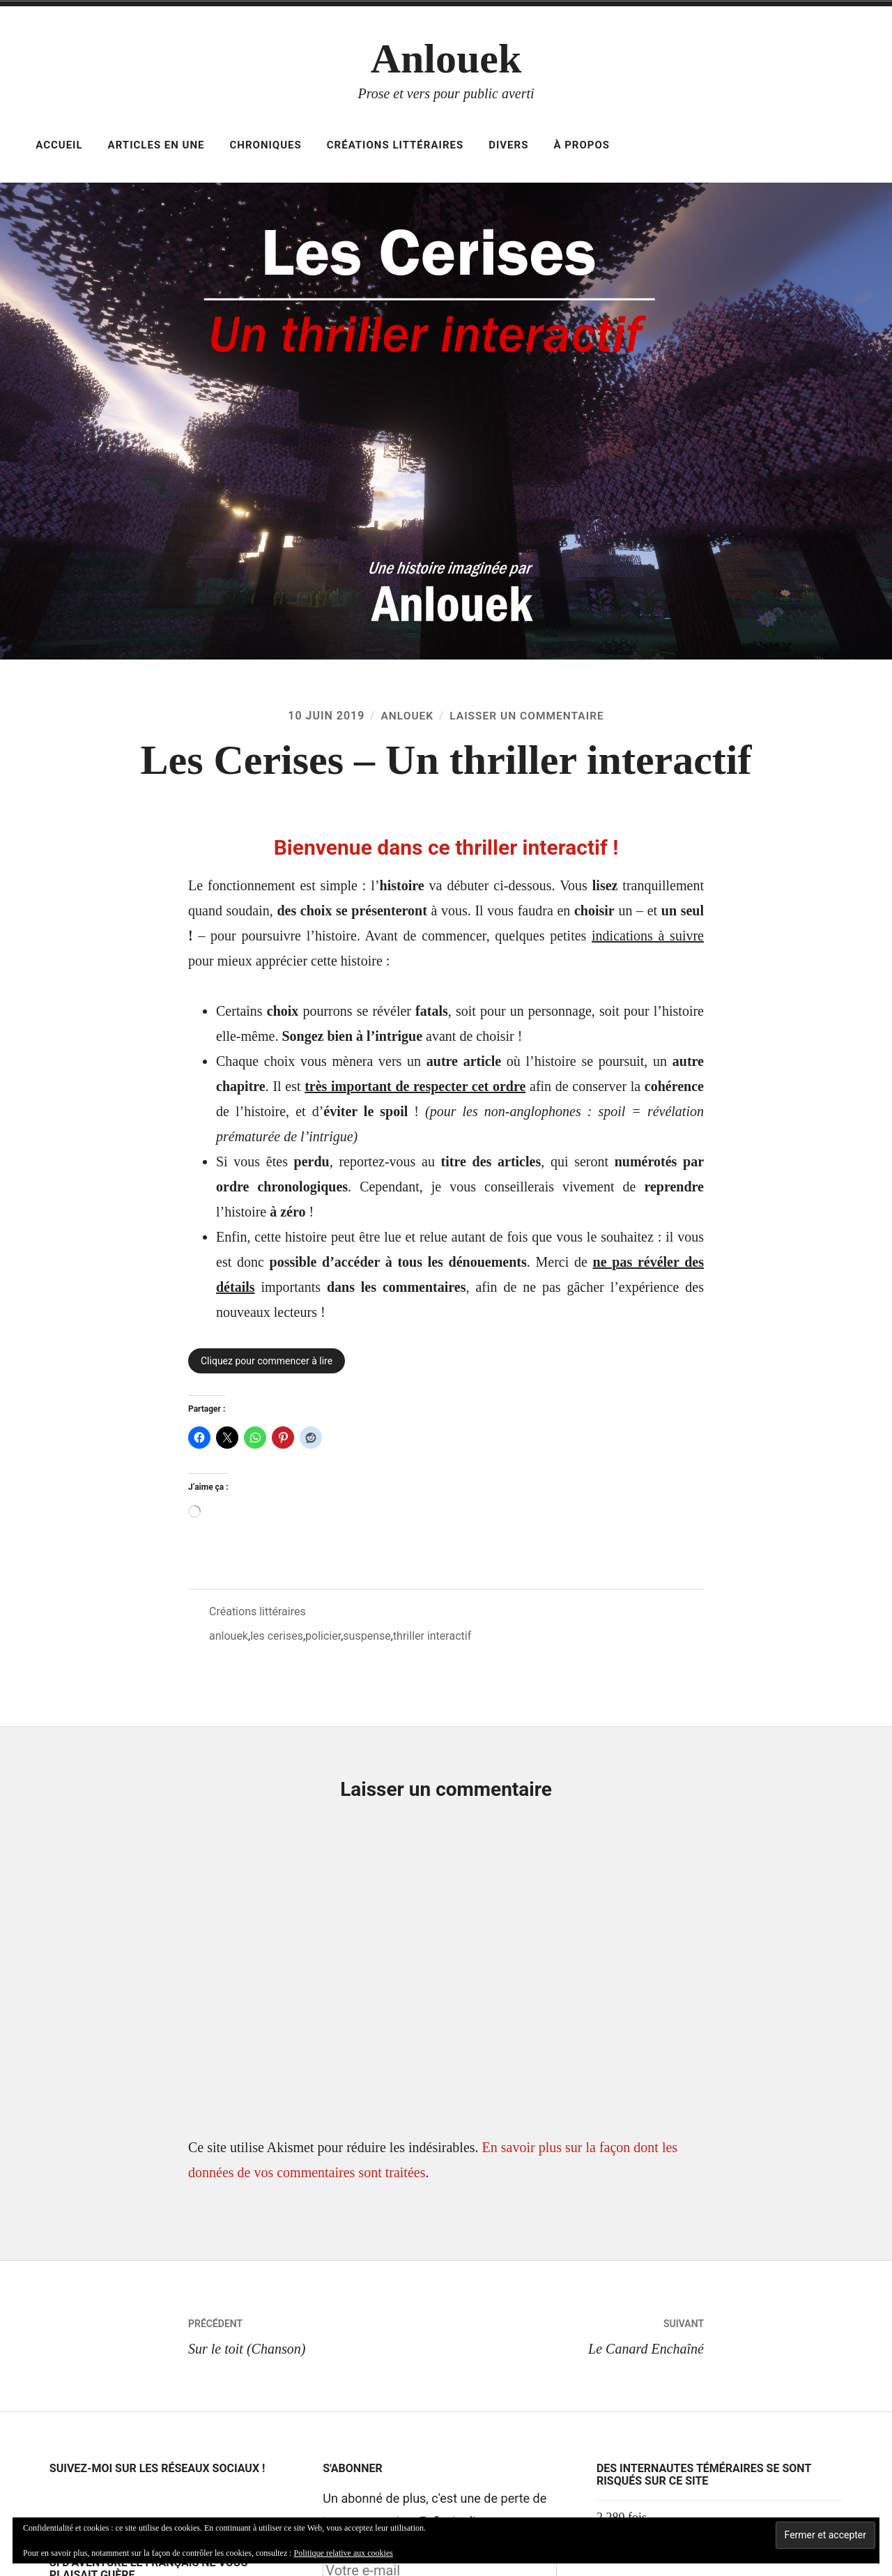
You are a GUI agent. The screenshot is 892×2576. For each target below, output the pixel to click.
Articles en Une (156, 145)
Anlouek (446, 59)
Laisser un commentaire (527, 715)
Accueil (59, 145)
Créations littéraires (395, 145)
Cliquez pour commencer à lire (266, 1360)
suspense (366, 1636)
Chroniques (266, 145)
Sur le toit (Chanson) (317, 2333)
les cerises (276, 1636)
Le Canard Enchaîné (575, 2333)
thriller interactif (432, 1636)
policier (323, 1636)
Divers (508, 145)
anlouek (228, 1636)
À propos (581, 145)
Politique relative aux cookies (343, 2553)
